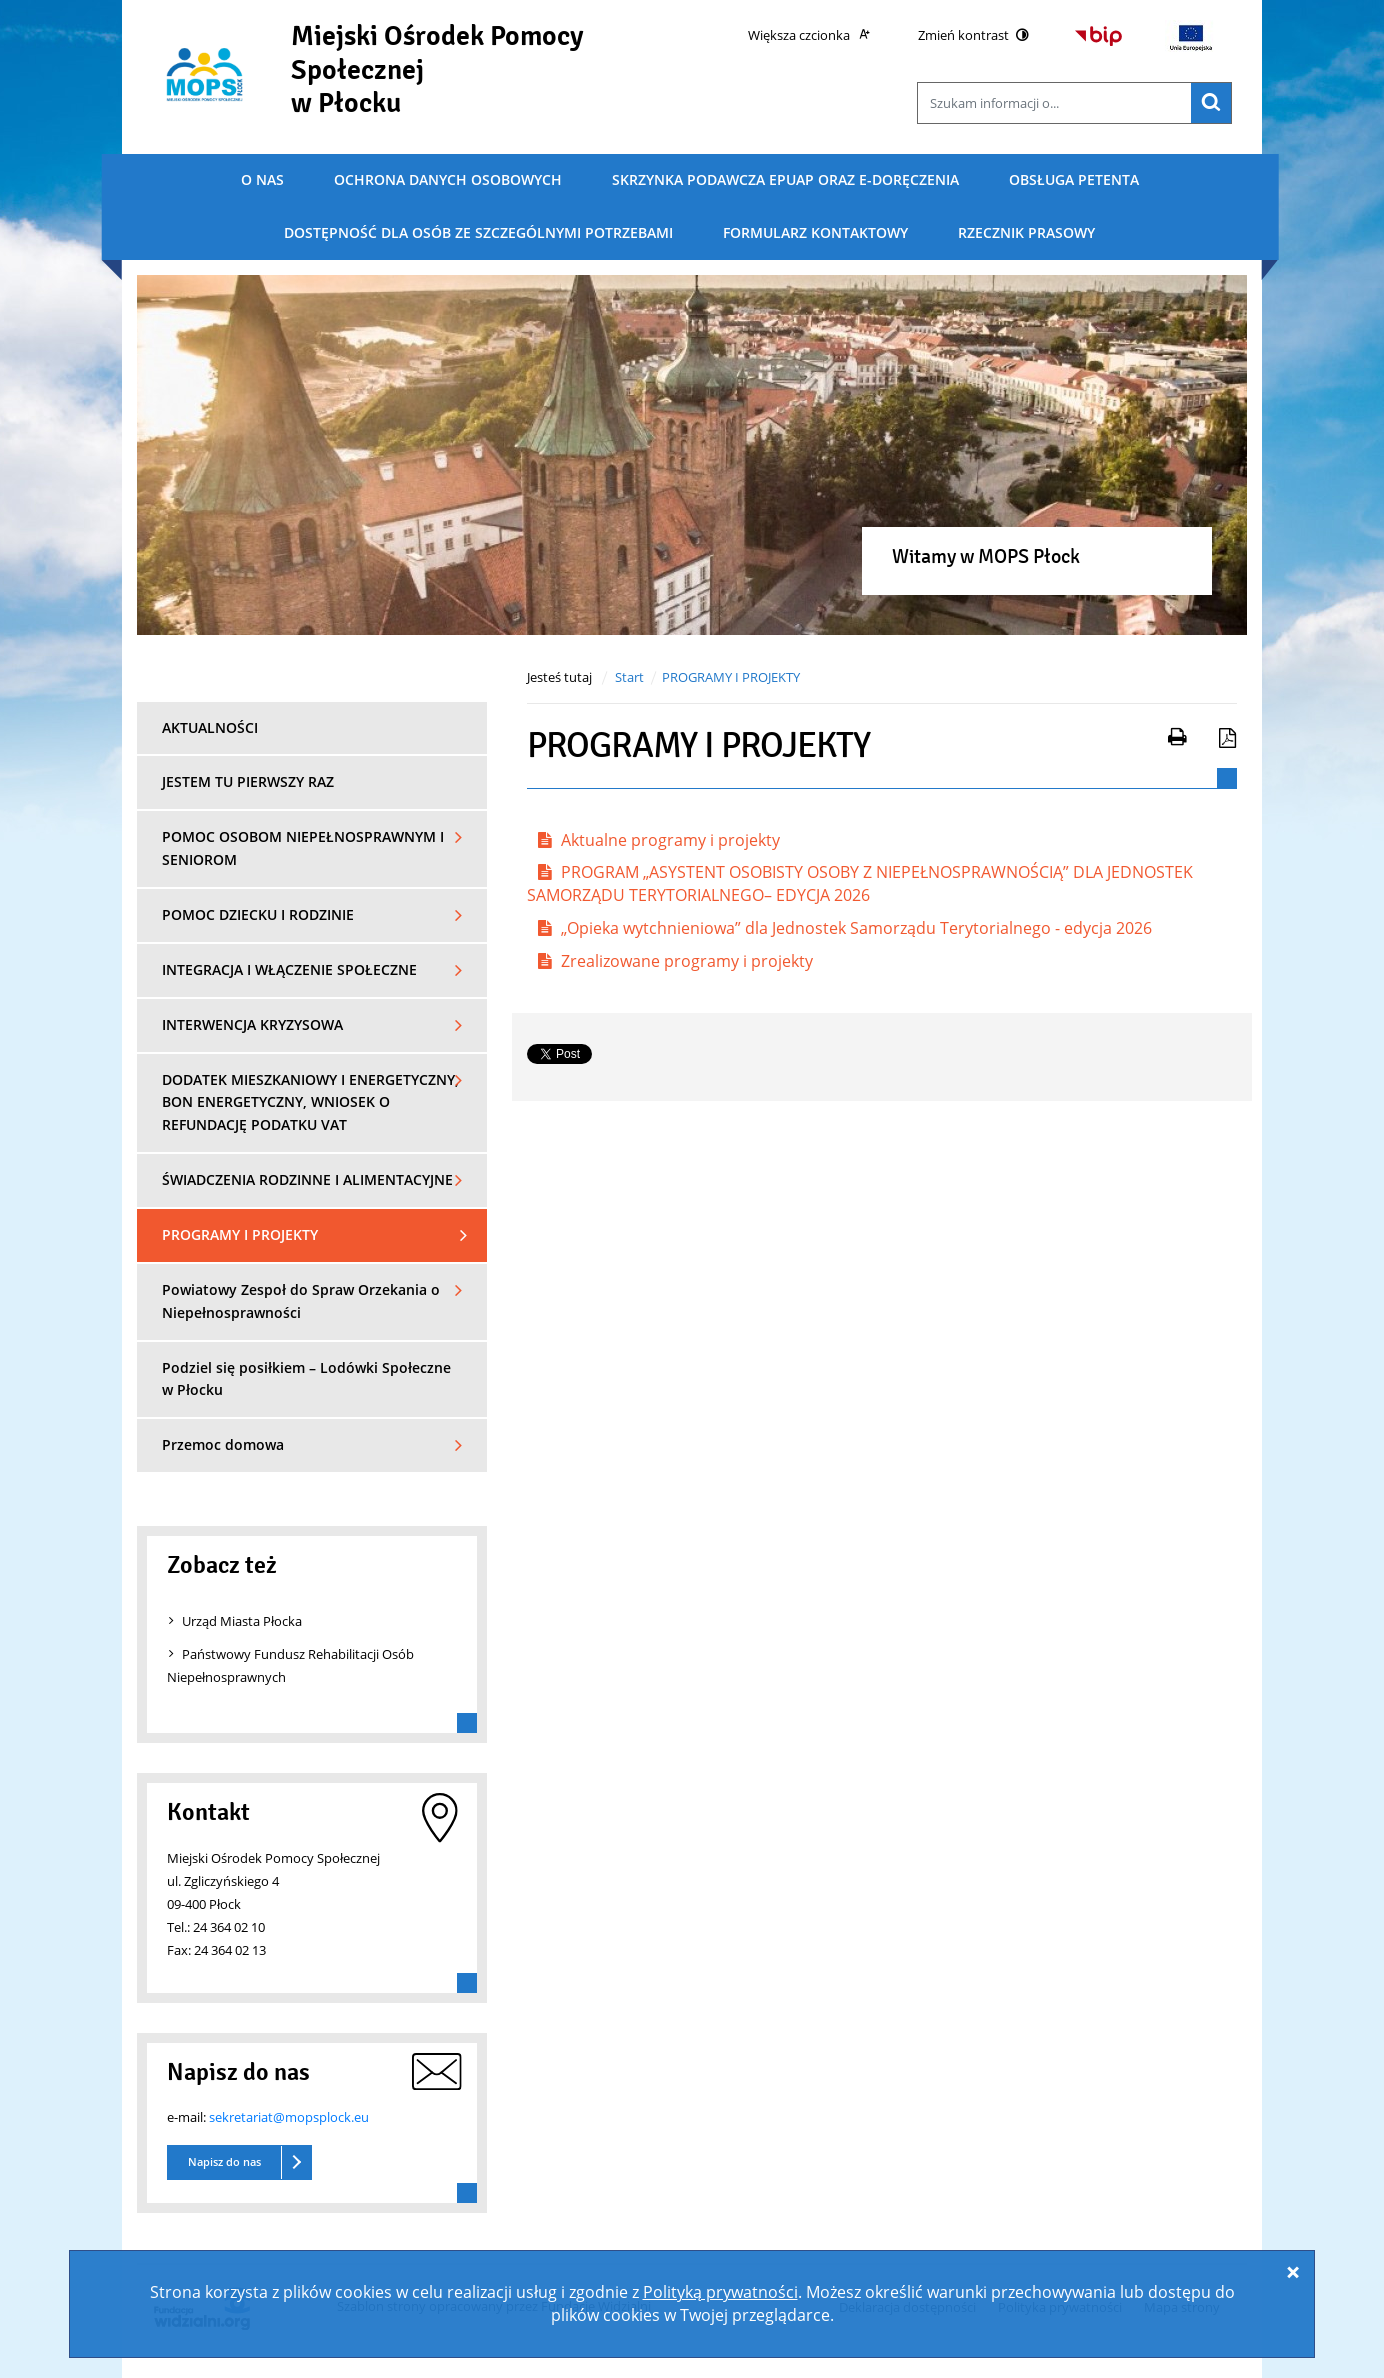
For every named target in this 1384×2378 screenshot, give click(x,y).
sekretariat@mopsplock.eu (289, 2117)
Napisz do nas (224, 2161)
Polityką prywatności (720, 2292)
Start (629, 677)
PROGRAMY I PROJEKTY (731, 677)
